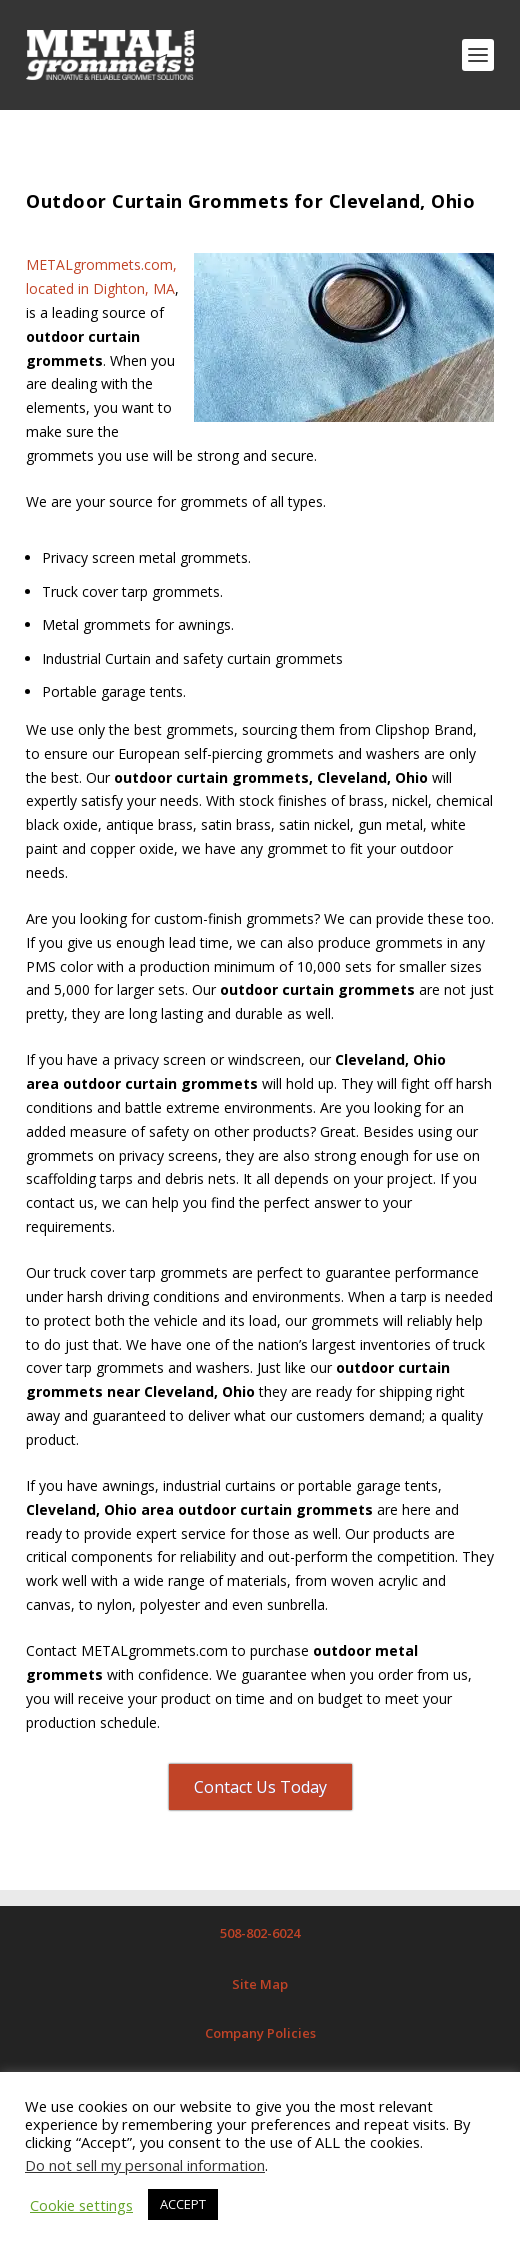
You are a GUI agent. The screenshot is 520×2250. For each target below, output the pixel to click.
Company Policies (260, 2033)
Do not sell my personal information (145, 2165)
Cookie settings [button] (81, 2205)
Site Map (260, 1984)
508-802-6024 (260, 1933)
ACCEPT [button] (183, 2204)
